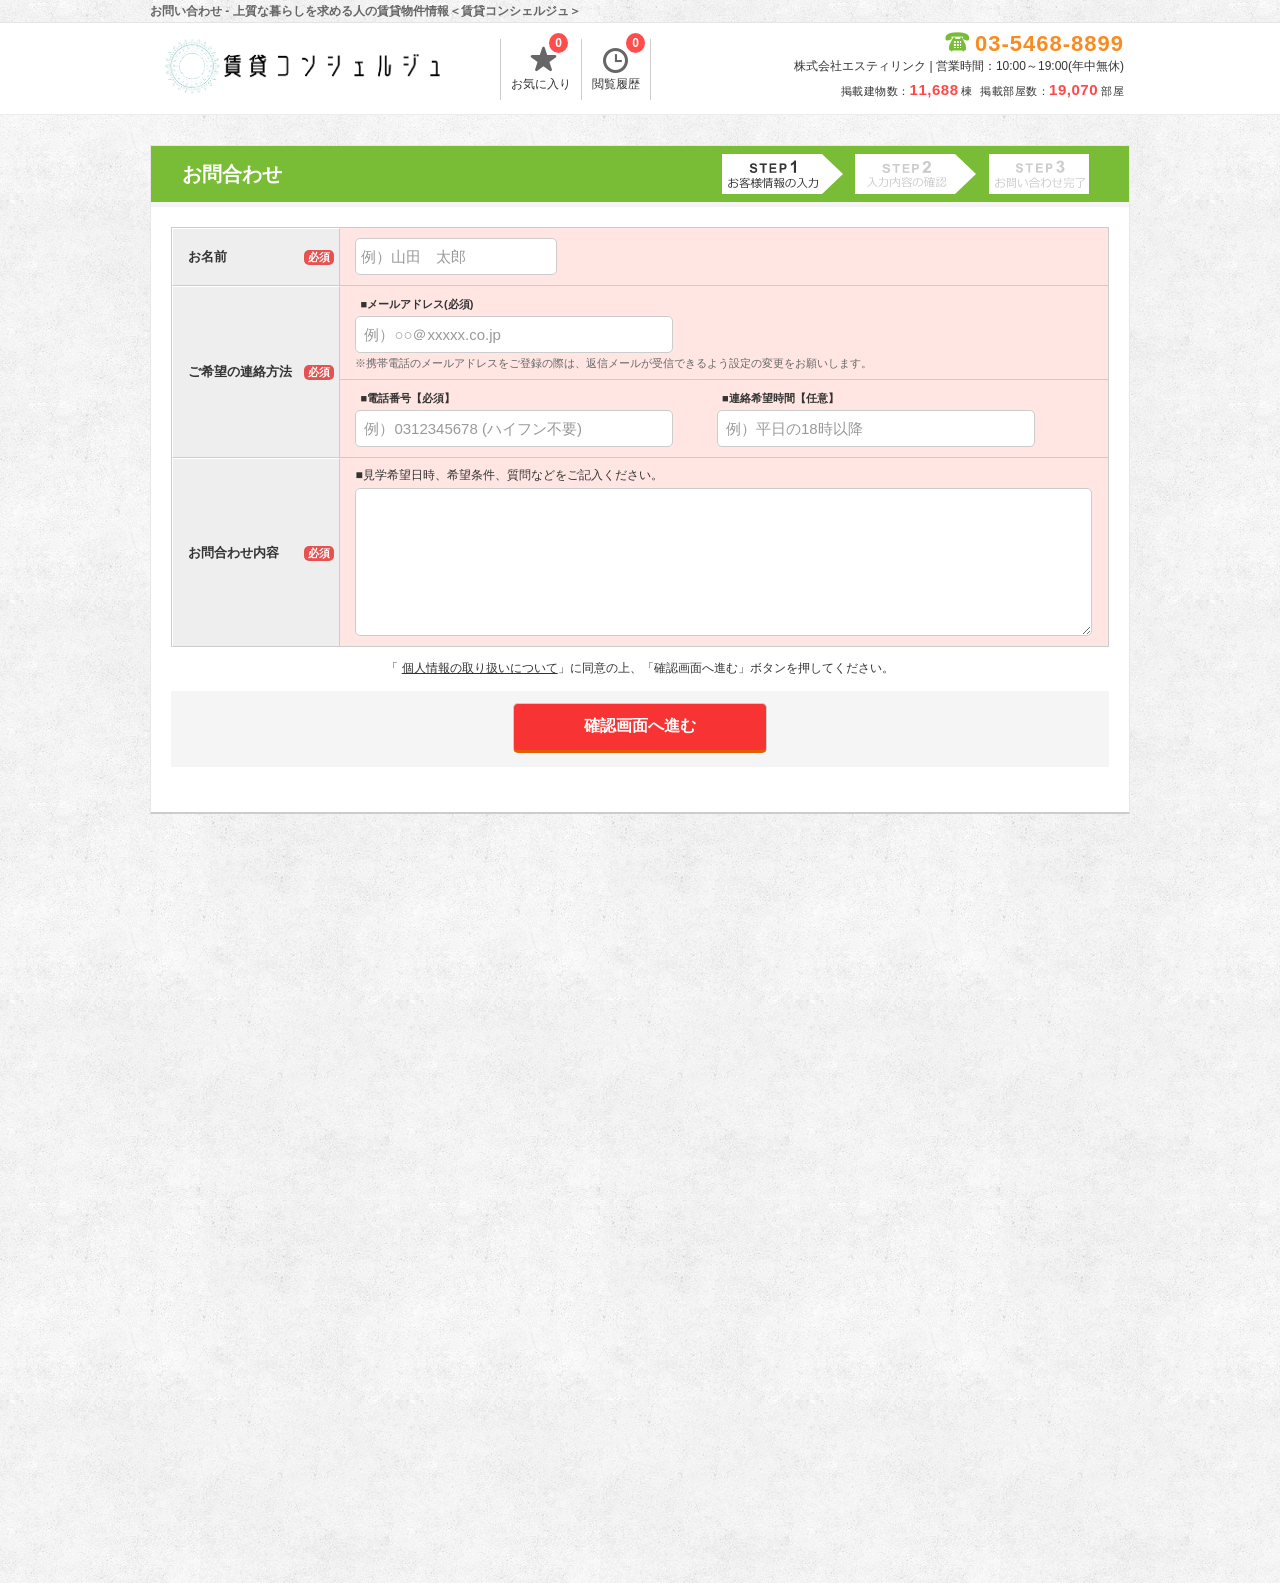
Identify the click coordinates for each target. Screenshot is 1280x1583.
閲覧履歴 (618, 65)
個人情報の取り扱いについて (480, 668)
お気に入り (541, 65)
